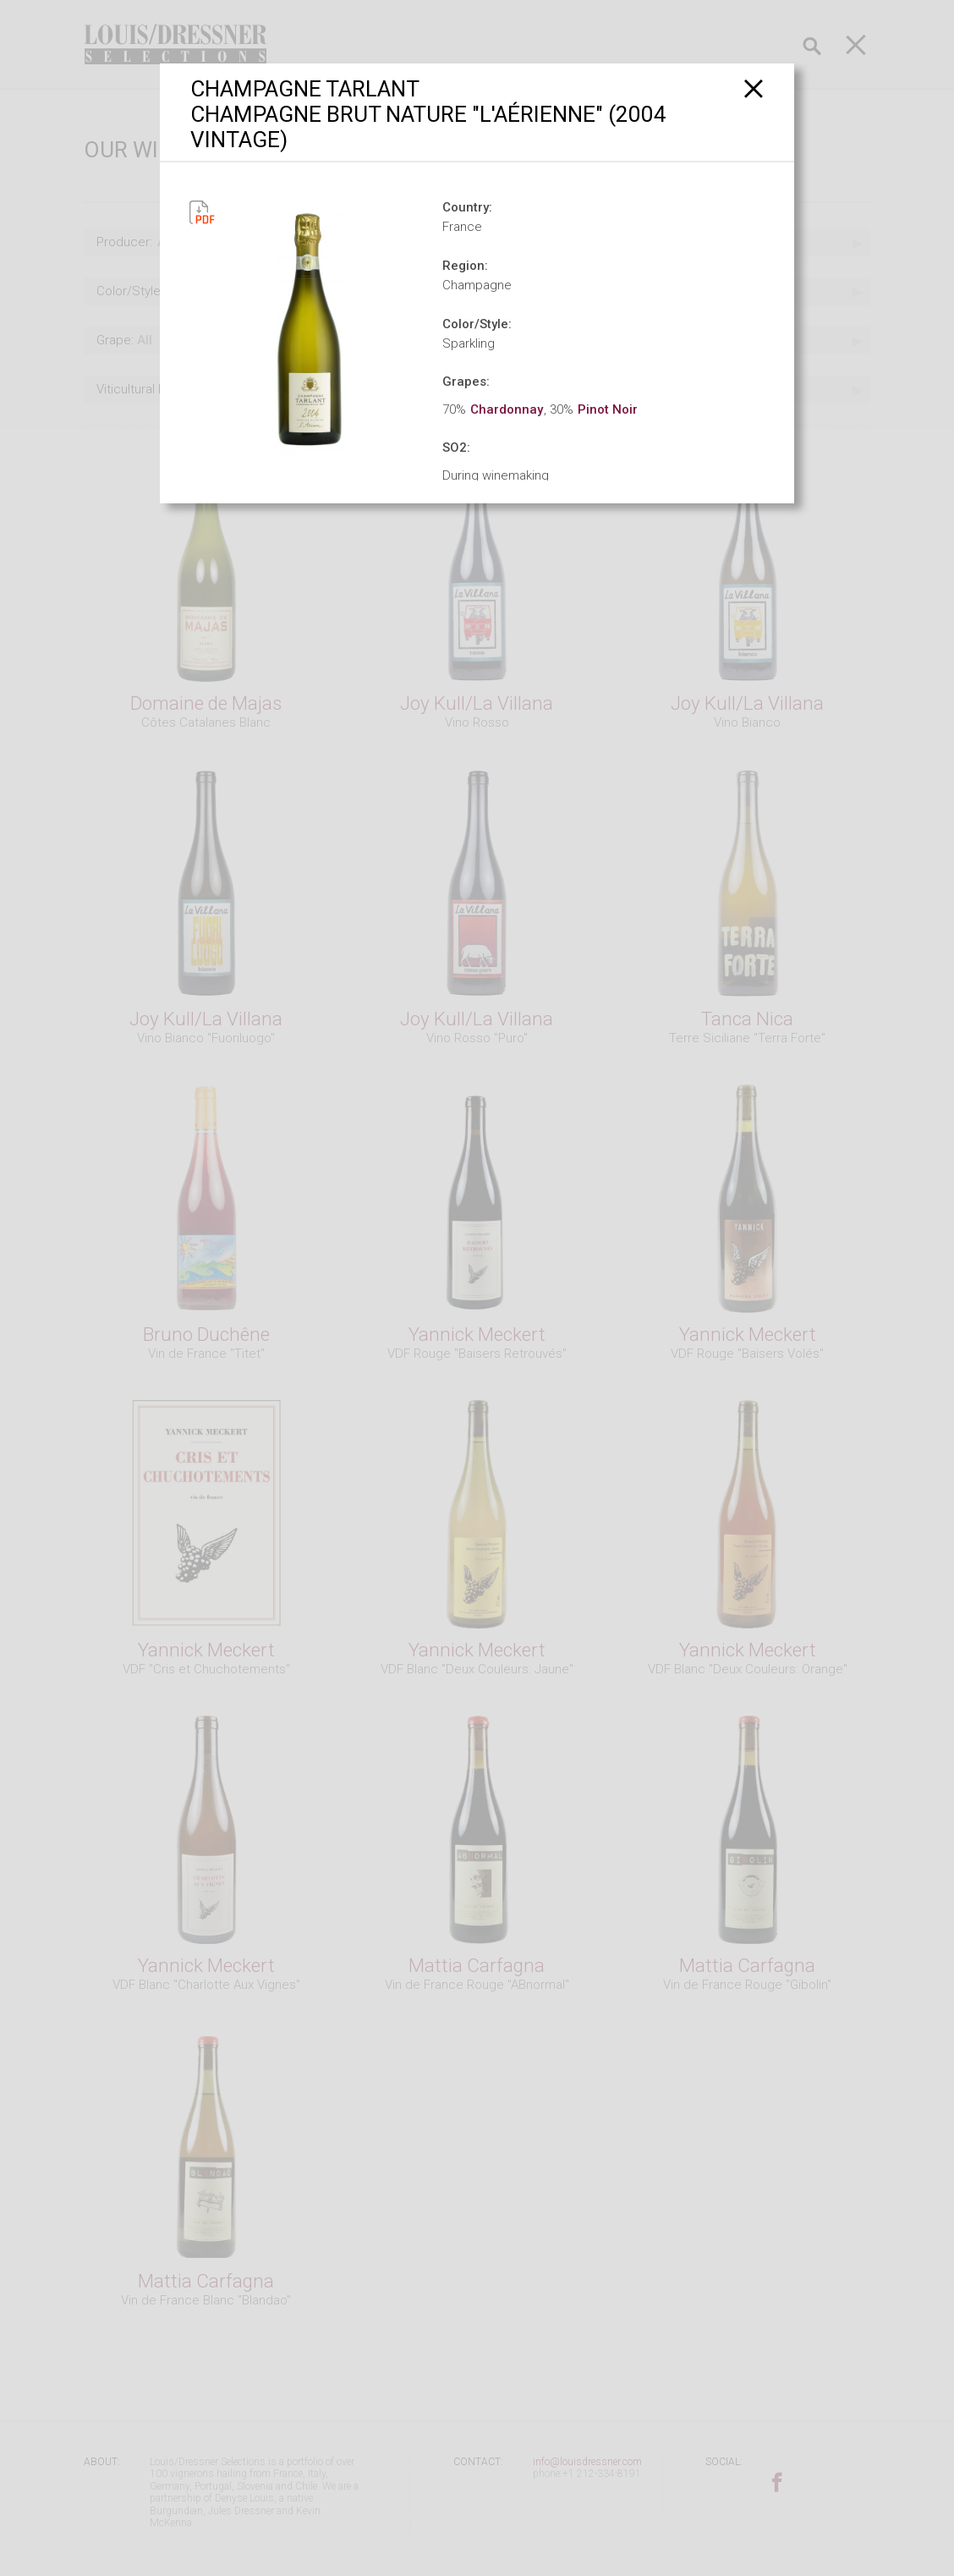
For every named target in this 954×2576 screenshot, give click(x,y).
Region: (465, 265)
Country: (467, 207)
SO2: (456, 447)
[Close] (754, 88)
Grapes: (466, 381)
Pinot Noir (608, 409)
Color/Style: (477, 324)
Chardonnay (506, 409)
